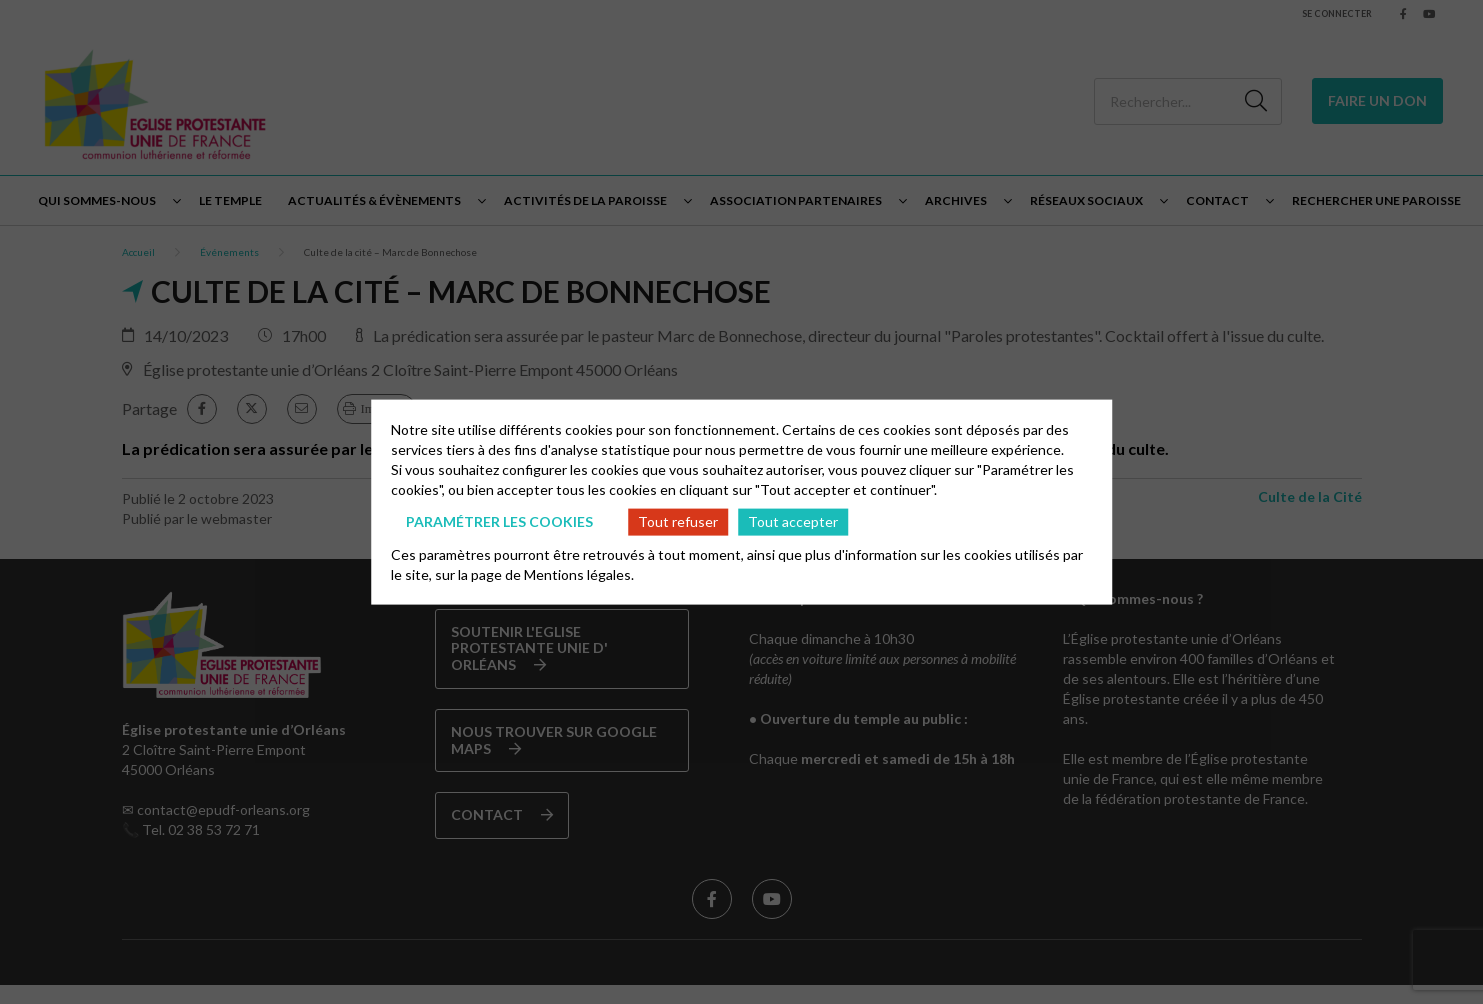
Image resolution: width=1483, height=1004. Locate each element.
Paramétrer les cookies (499, 521)
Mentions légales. (579, 573)
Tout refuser (678, 521)
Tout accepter (793, 521)
